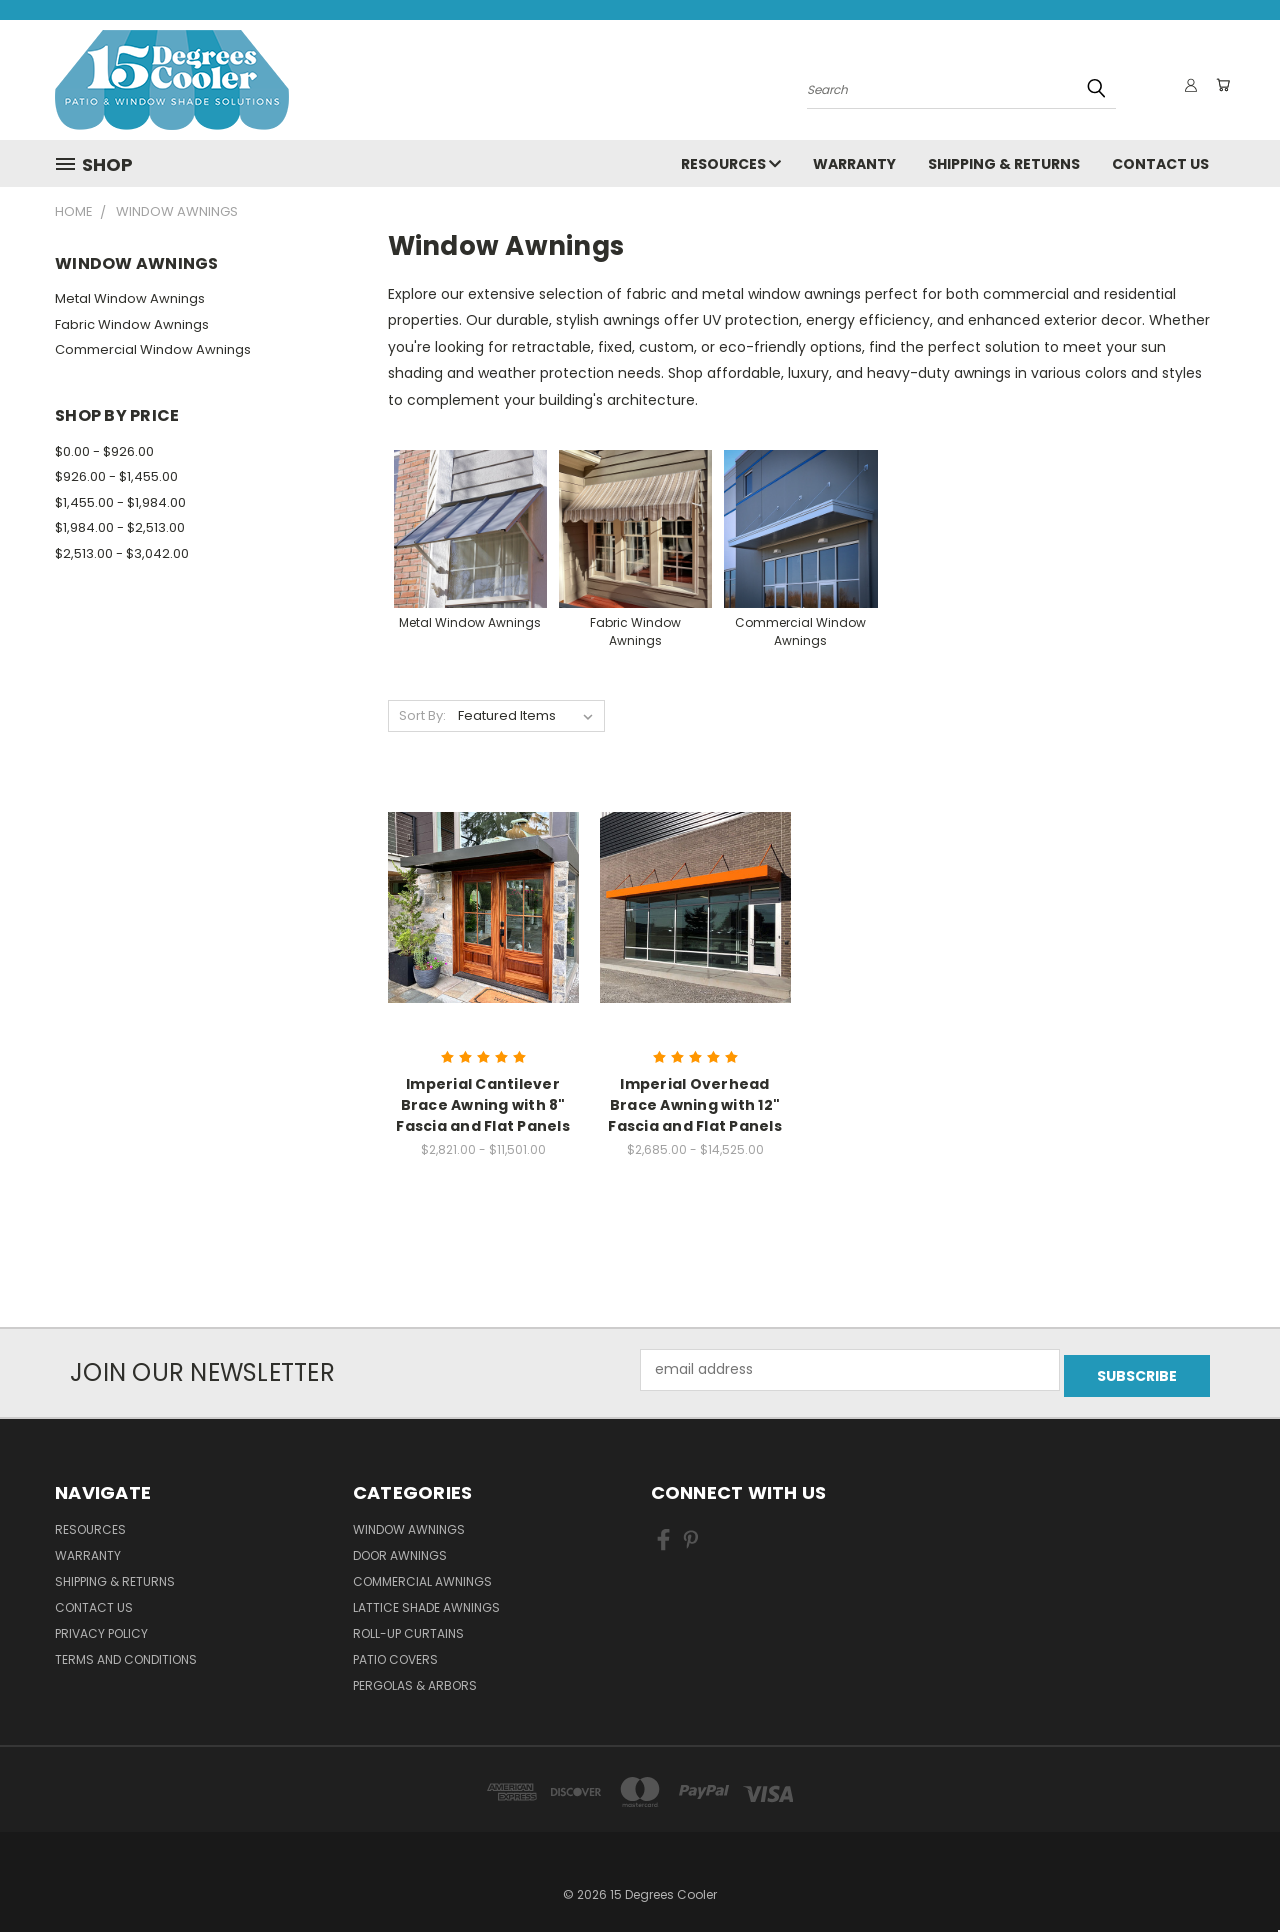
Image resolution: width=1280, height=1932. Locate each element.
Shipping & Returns (1004, 164)
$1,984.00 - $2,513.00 (120, 527)
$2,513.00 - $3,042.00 (122, 553)
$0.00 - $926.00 (104, 451)
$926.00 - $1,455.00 (116, 476)
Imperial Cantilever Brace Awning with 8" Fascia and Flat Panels (483, 1105)
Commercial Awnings (422, 1575)
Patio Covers (395, 1653)
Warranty (854, 164)
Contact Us (1160, 164)
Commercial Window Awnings (153, 349)
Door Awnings (400, 1549)
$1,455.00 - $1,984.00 (120, 502)
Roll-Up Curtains (408, 1627)
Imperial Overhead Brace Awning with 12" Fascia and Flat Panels (695, 1105)
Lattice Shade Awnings (426, 1601)
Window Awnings (409, 1523)
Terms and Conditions (126, 1653)
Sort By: (422, 715)
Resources (731, 164)
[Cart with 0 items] (1220, 85)
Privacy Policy (101, 1627)
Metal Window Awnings (130, 298)
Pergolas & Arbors (415, 1679)
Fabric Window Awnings (132, 324)
